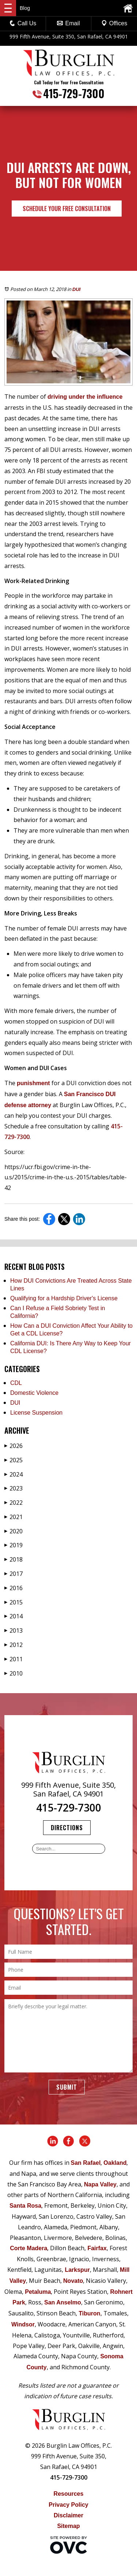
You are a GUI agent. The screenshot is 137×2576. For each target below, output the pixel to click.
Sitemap (68, 2526)
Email (68, 23)
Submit (66, 2087)
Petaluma (38, 2292)
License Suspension (36, 1412)
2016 (13, 1588)
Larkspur (77, 2270)
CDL (16, 1383)
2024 (13, 1474)
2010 (13, 1673)
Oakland (114, 2163)
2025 (13, 1460)
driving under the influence (84, 397)
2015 (13, 1602)
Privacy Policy (68, 2505)
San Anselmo (62, 2302)
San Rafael (86, 2163)
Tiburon (89, 2313)
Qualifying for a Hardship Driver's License (64, 1298)
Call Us (23, 23)
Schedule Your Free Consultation (67, 208)
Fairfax (96, 2248)
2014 (13, 1616)
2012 (13, 1645)
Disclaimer (68, 2515)
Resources (69, 2494)
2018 (13, 1559)
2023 (13, 1488)
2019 (13, 1545)
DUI (76, 289)
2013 (13, 1630)
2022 (13, 1503)
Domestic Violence (34, 1393)
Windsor (23, 2324)
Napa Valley (100, 2184)
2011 (13, 1659)
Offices (114, 23)
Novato (73, 2281)
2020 (13, 1531)
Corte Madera (28, 2248)
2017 (13, 1574)
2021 (13, 1517)
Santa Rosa (25, 2206)
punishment (33, 1083)
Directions (67, 1827)
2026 (13, 1446)
